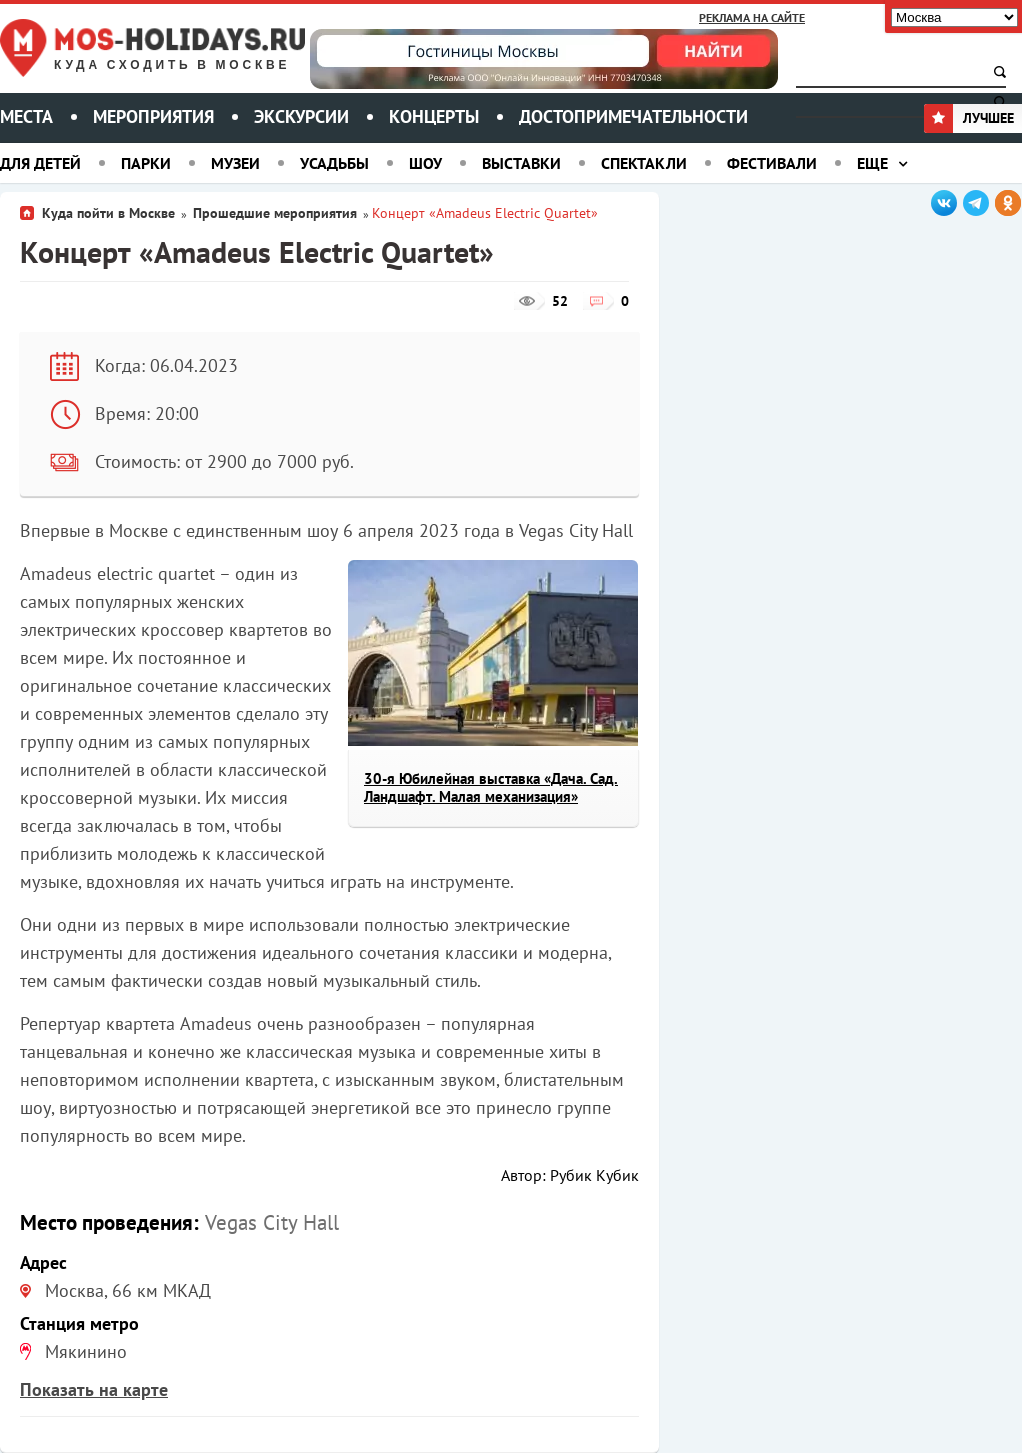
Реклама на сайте (752, 17)
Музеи (235, 163)
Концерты (434, 116)
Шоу (425, 163)
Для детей (40, 163)
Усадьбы (334, 163)
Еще (872, 163)
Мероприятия (153, 116)
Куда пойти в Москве (108, 213)
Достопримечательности (633, 116)
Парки (146, 163)
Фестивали (772, 163)
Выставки (521, 163)
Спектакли (644, 163)
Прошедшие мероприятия (275, 213)
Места (26, 116)
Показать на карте (94, 1389)
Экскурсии (301, 116)
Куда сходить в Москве (172, 65)
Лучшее (969, 118)
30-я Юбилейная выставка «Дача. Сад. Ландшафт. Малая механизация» (491, 787)
